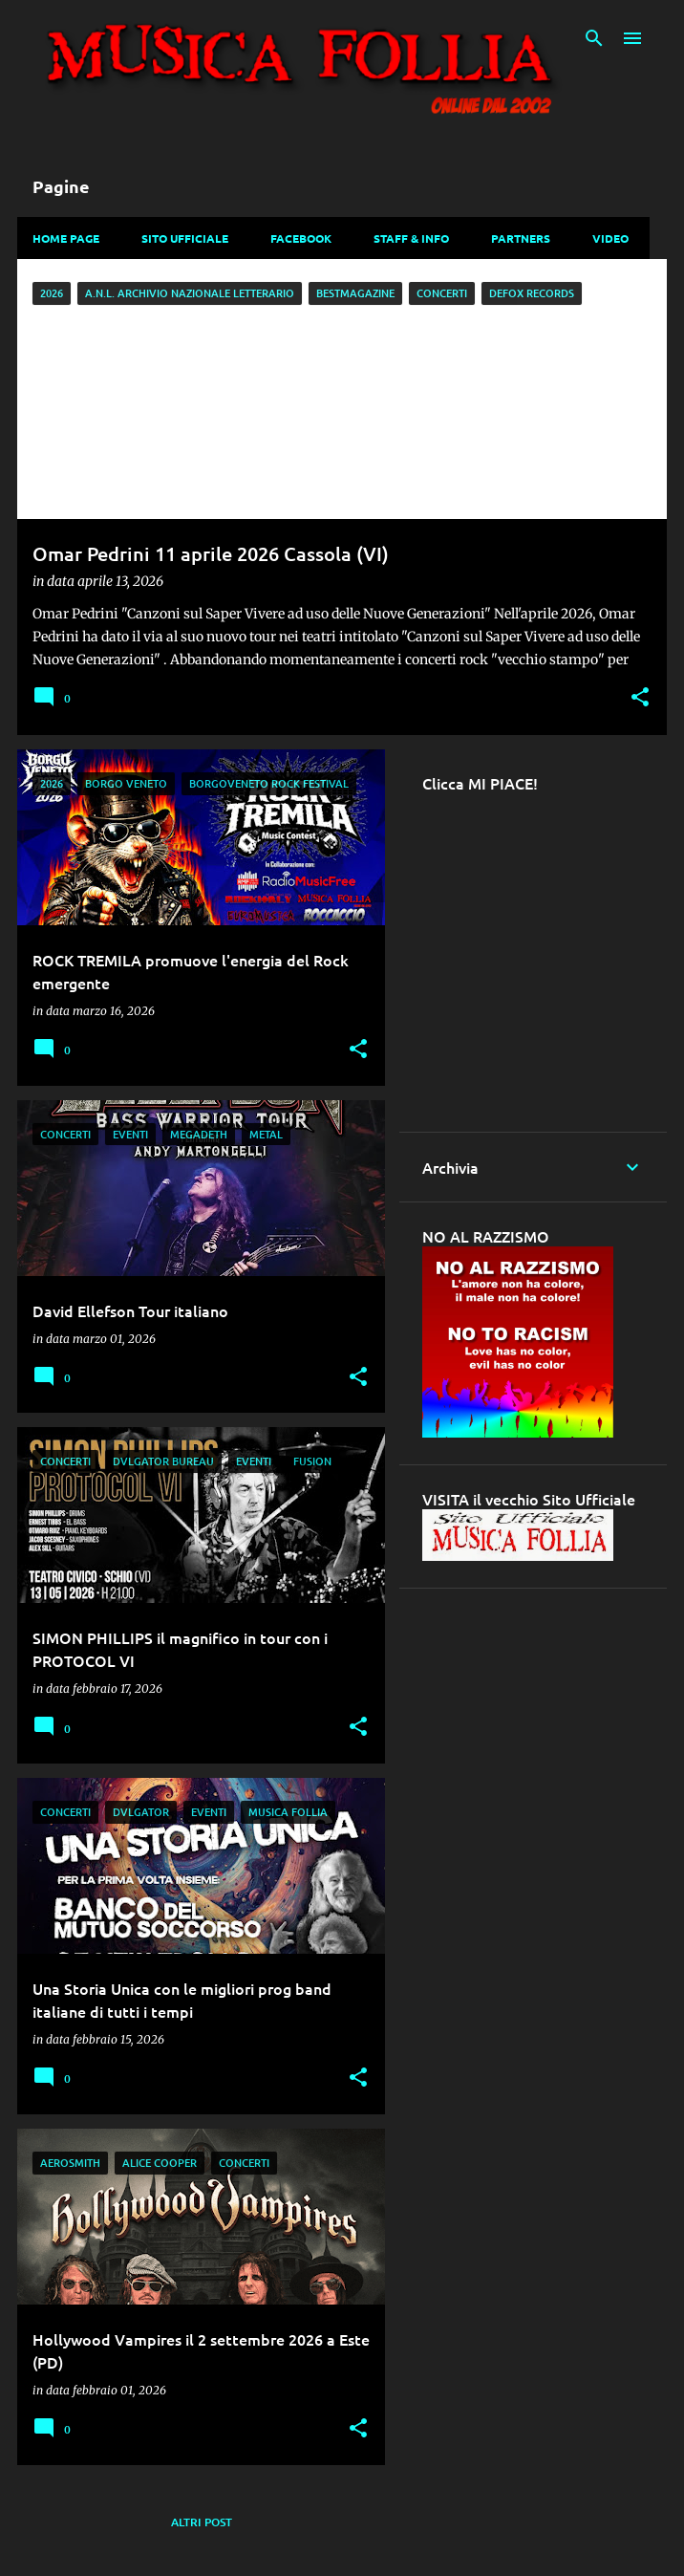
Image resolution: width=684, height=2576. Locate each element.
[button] (640, 698)
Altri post (201, 2522)
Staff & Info (411, 238)
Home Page (65, 238)
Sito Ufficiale (184, 238)
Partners (520, 238)
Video (610, 238)
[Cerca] (594, 38)
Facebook (300, 238)
